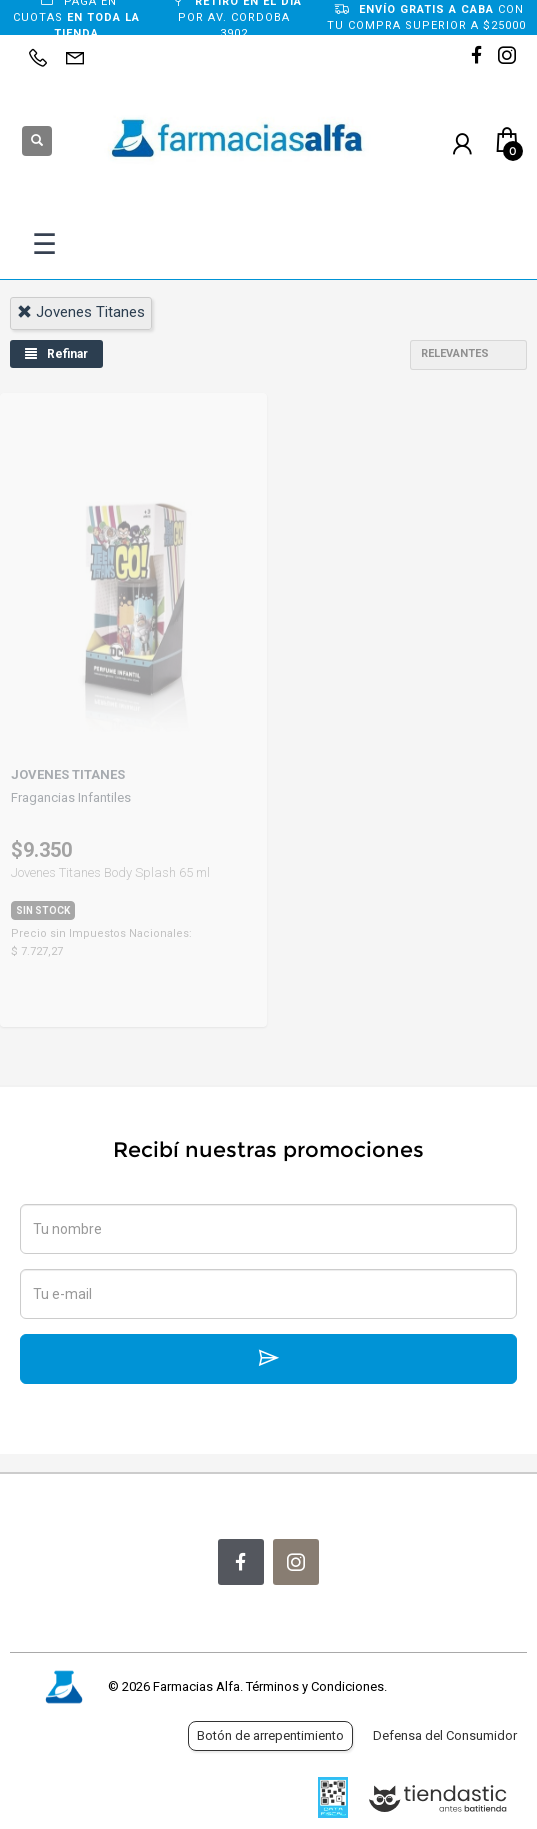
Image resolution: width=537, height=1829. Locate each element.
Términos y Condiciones (315, 1686)
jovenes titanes (81, 312)
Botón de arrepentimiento (270, 1735)
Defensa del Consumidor (445, 1735)
